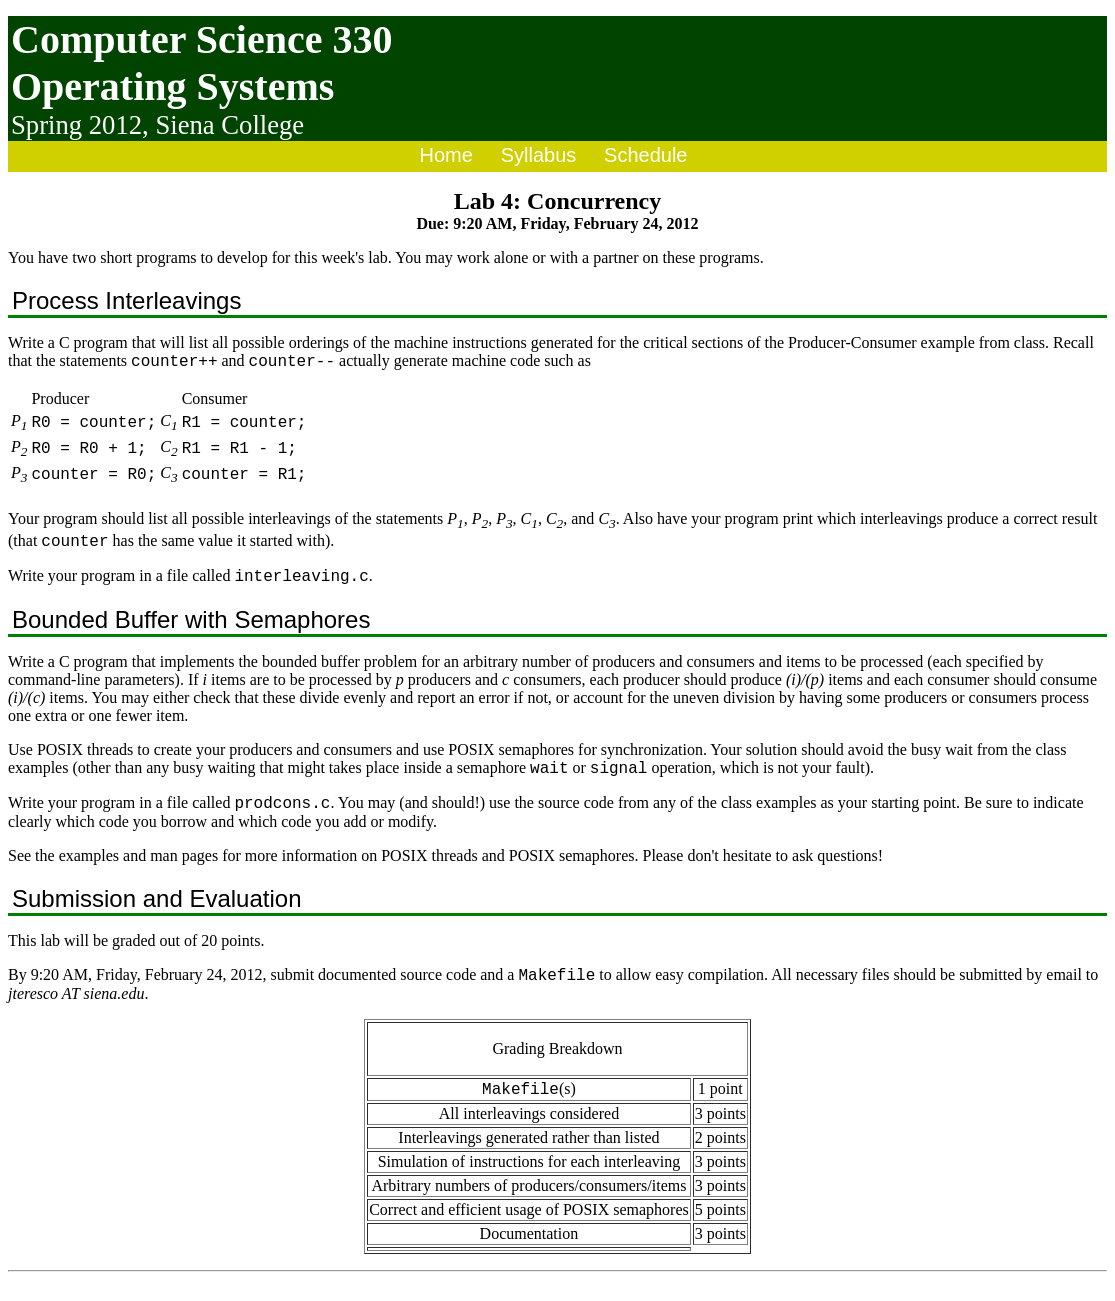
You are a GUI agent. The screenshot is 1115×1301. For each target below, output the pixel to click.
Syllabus (539, 155)
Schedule (645, 155)
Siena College (229, 125)
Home (446, 155)
